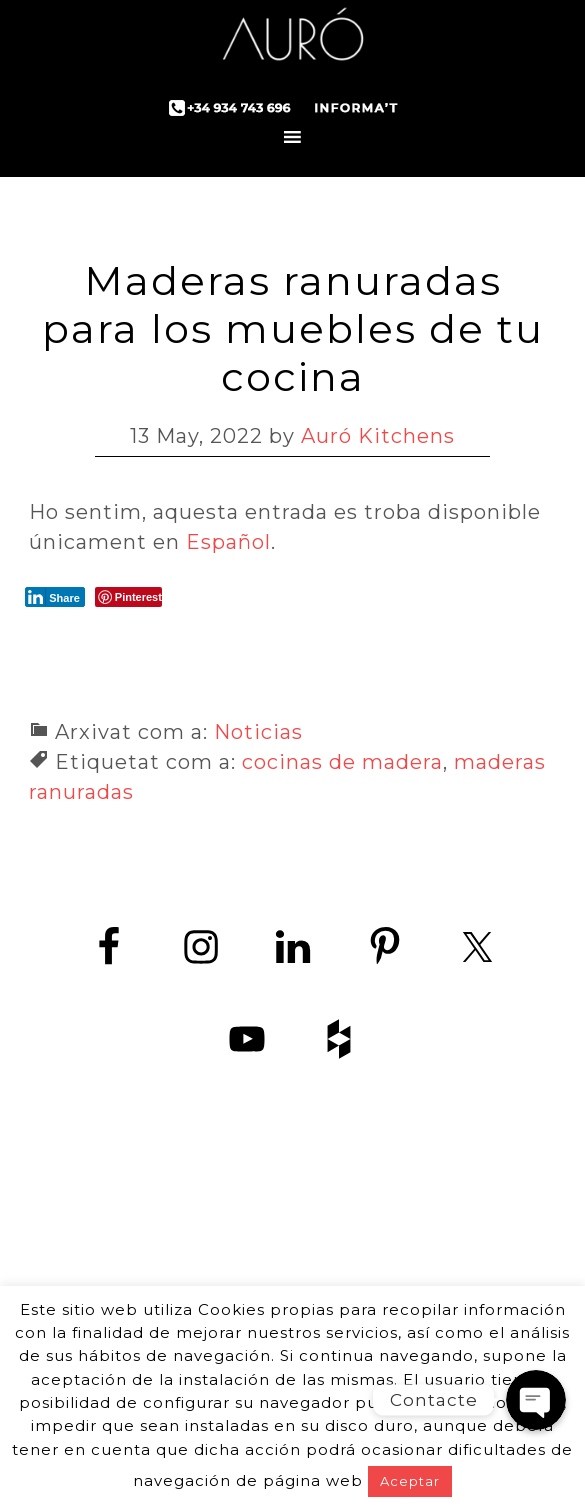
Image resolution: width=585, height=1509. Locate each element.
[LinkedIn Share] (55, 597)
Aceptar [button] (410, 1481)
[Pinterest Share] (128, 597)
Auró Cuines (293, 40)
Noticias (258, 732)
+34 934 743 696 (310, 1281)
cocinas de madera (342, 762)
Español (228, 542)
